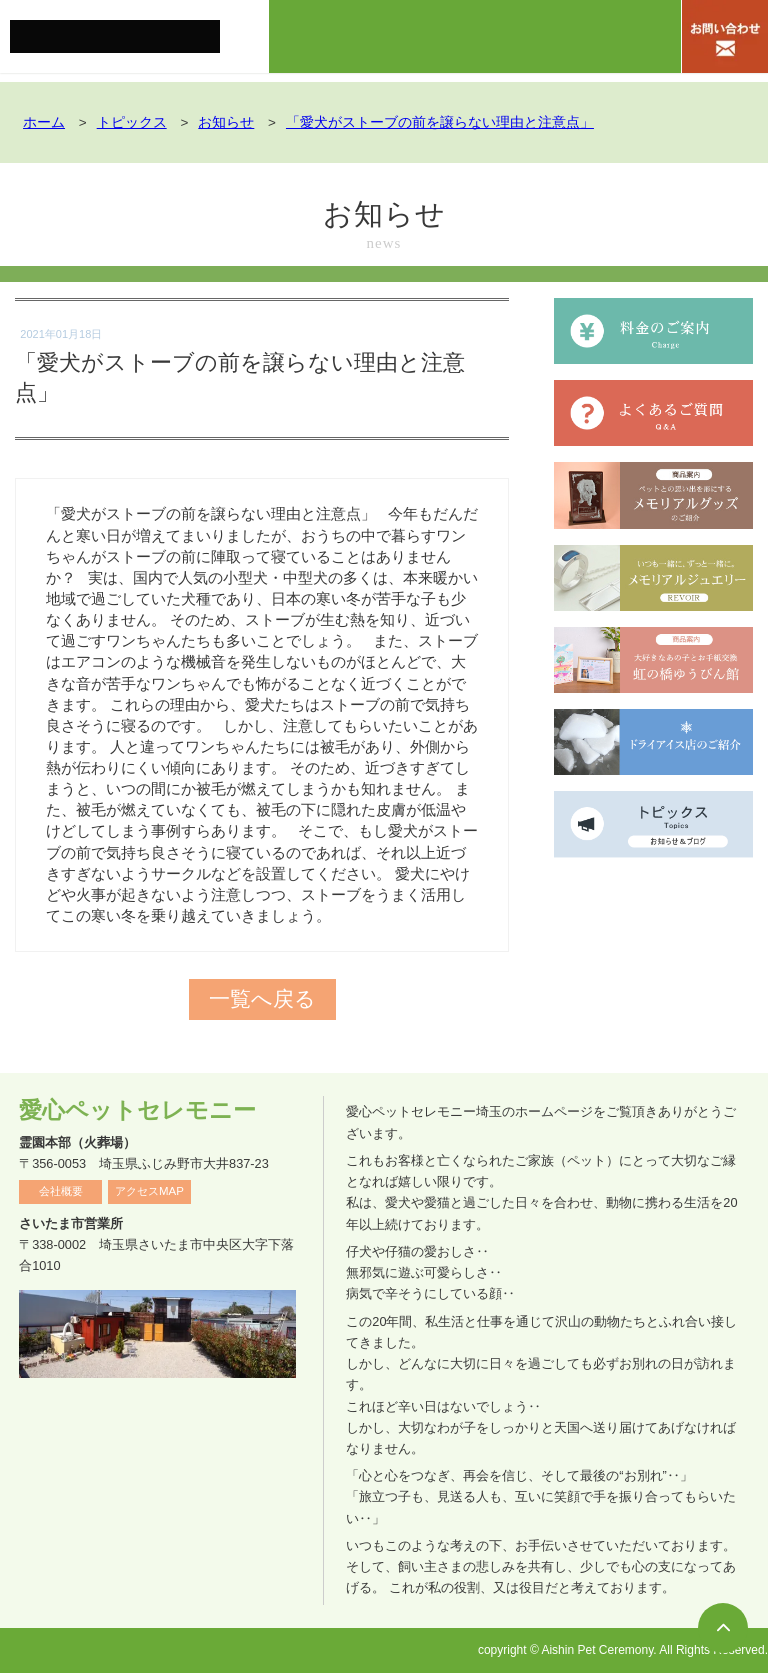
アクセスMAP (149, 1191)
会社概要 (61, 1191)
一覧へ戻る (262, 999)
